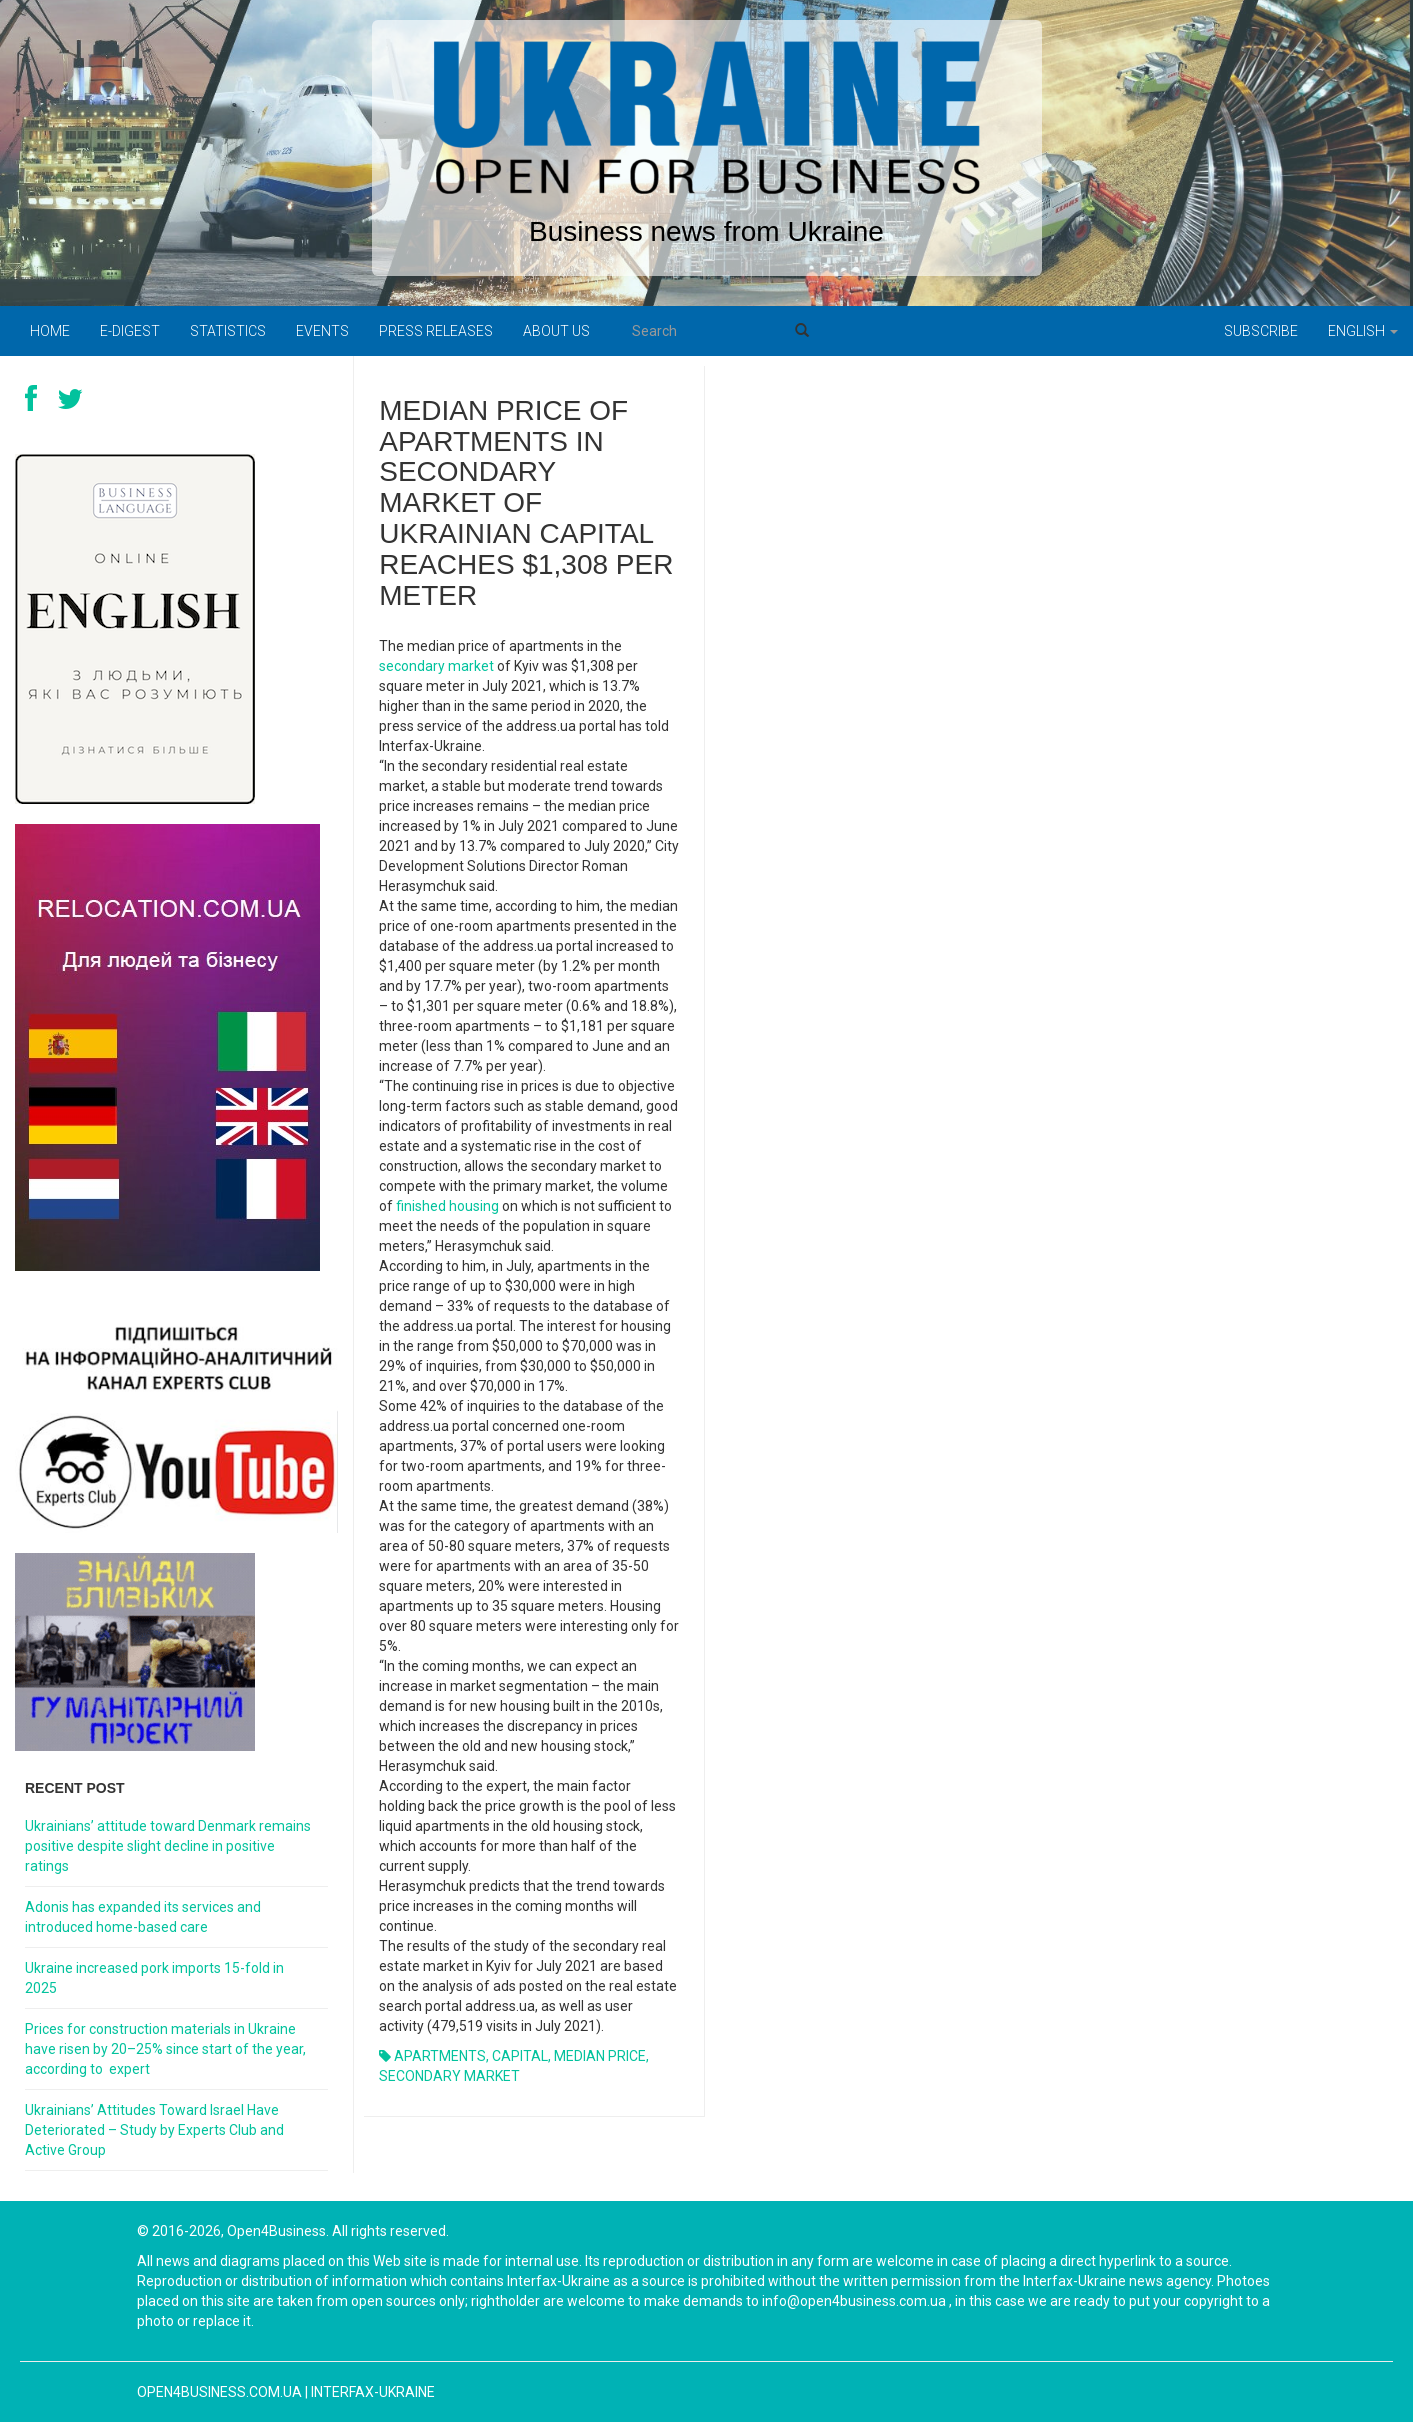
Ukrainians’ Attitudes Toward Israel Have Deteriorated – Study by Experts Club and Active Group (154, 2130)
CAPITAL (520, 2056)
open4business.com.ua (219, 2392)
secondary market (436, 666)
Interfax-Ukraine (373, 2392)
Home (50, 331)
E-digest (130, 331)
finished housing (447, 1206)
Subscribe (1261, 331)
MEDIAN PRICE (600, 2056)
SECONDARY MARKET (449, 2076)
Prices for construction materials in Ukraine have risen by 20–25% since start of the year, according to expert (165, 2049)
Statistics (228, 331)
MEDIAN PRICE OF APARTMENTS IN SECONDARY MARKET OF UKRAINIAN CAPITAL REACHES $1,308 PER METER (526, 503)
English (1363, 331)
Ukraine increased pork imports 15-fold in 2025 (154, 1978)
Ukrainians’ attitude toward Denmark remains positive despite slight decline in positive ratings (168, 1846)
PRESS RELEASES (436, 331)
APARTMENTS (440, 2056)
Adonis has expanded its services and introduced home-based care (143, 1917)
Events (322, 331)
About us (556, 331)
